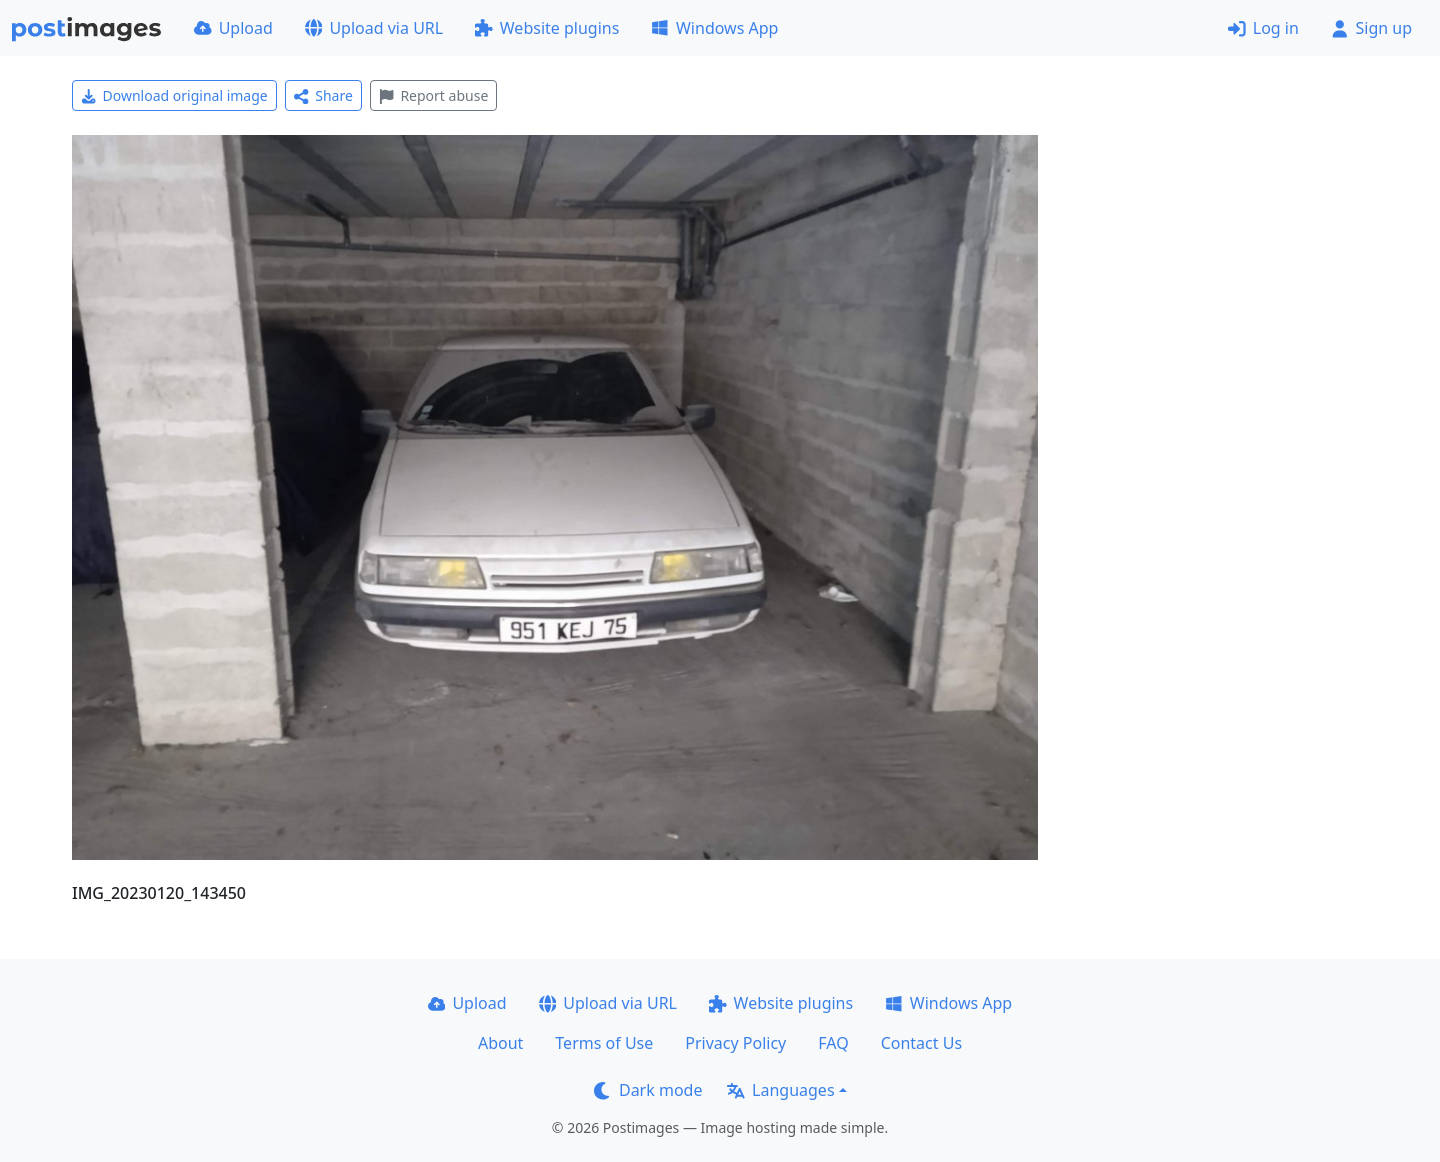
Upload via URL (374, 28)
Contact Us (921, 1043)
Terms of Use (604, 1043)
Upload (233, 28)
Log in (1263, 28)
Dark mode (648, 1090)
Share (323, 95)
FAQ (833, 1043)
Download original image (174, 95)
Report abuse (433, 95)
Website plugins (547, 28)
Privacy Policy (735, 1043)
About (500, 1043)
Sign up (1371, 28)
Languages (780, 1090)
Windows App (714, 28)
